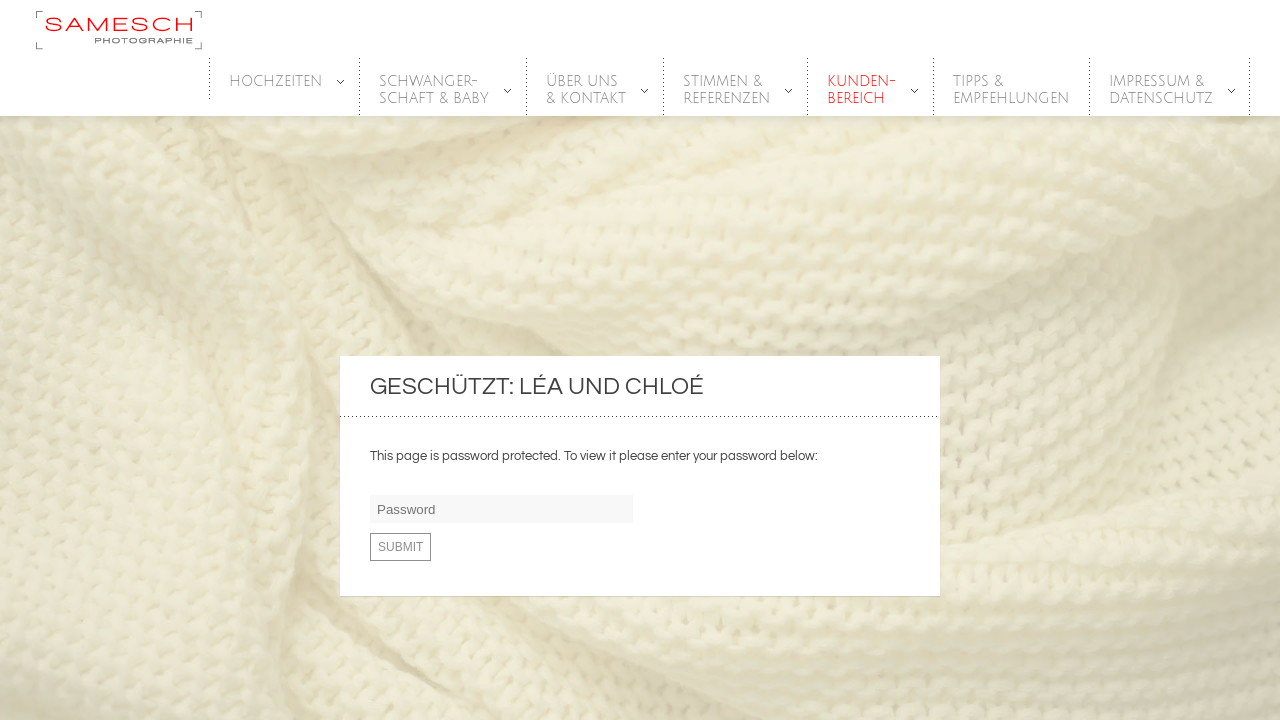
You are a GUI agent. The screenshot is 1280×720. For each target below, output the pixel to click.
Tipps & (1011, 90)
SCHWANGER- (435, 90)
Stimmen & (727, 90)
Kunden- (862, 90)
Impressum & (1162, 90)
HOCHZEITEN (276, 82)
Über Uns (587, 90)
